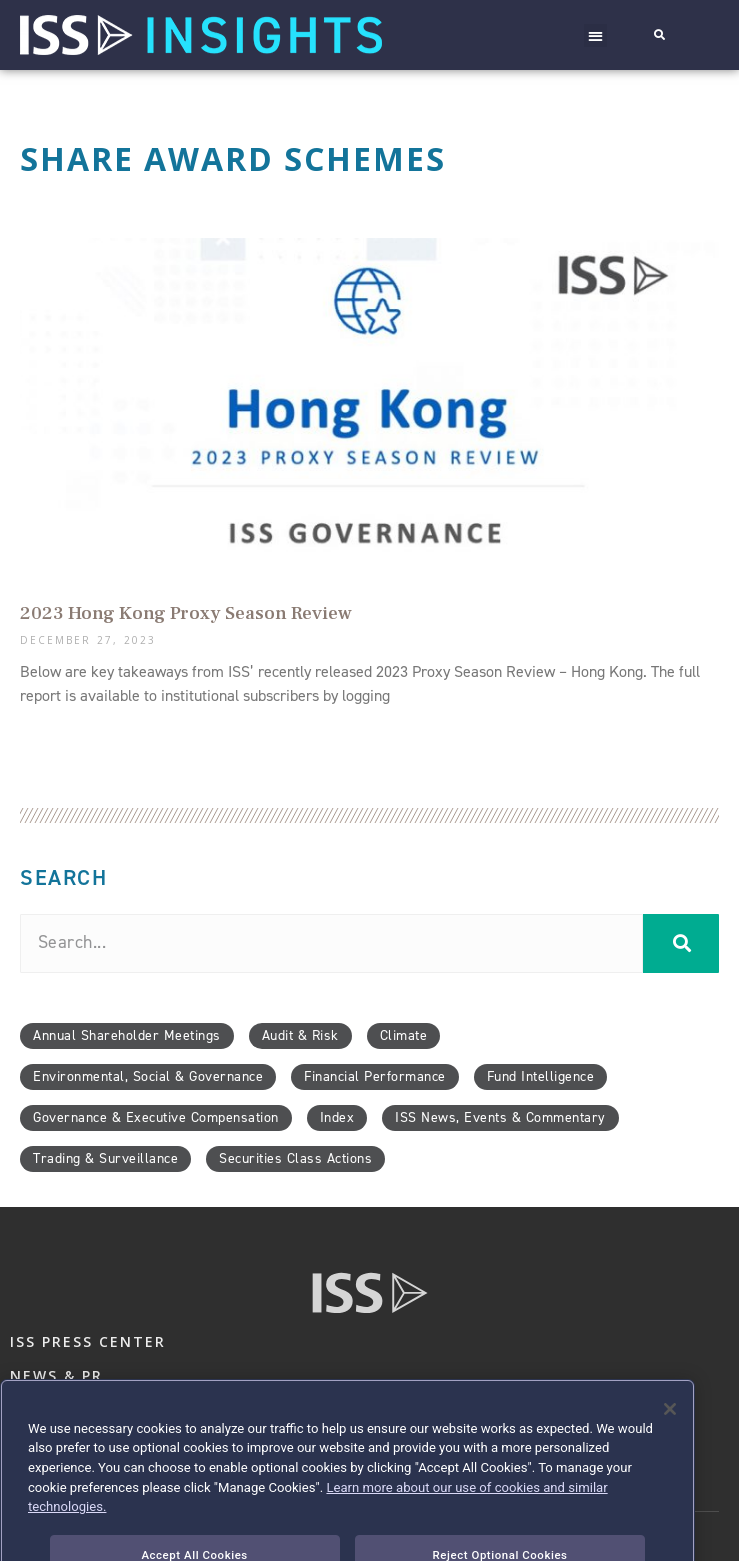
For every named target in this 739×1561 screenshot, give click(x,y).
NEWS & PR (56, 1375)
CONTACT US (65, 1399)
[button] (596, 35)
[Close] (670, 1440)
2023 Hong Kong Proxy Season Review (186, 613)
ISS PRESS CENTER (88, 1341)
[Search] (681, 943)
